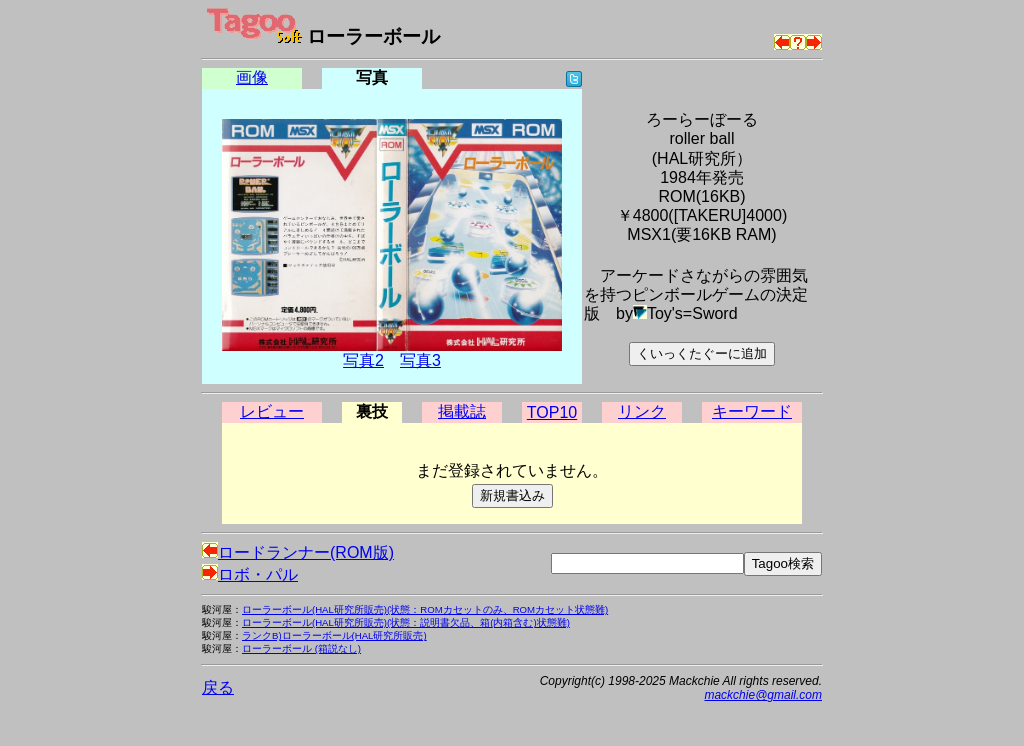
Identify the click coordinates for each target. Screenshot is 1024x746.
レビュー (272, 411)
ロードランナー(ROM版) (298, 552)
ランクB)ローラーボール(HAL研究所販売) (334, 635)
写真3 (420, 360)
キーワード (752, 411)
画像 (252, 77)
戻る (218, 687)
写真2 (363, 360)
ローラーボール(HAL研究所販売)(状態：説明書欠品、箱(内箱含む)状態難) (406, 622)
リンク (642, 411)
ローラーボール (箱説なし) (301, 648)
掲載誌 (462, 411)
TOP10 (552, 412)
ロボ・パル (250, 574)
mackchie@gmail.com (763, 695)
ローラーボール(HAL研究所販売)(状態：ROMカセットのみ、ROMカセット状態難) (425, 609)
